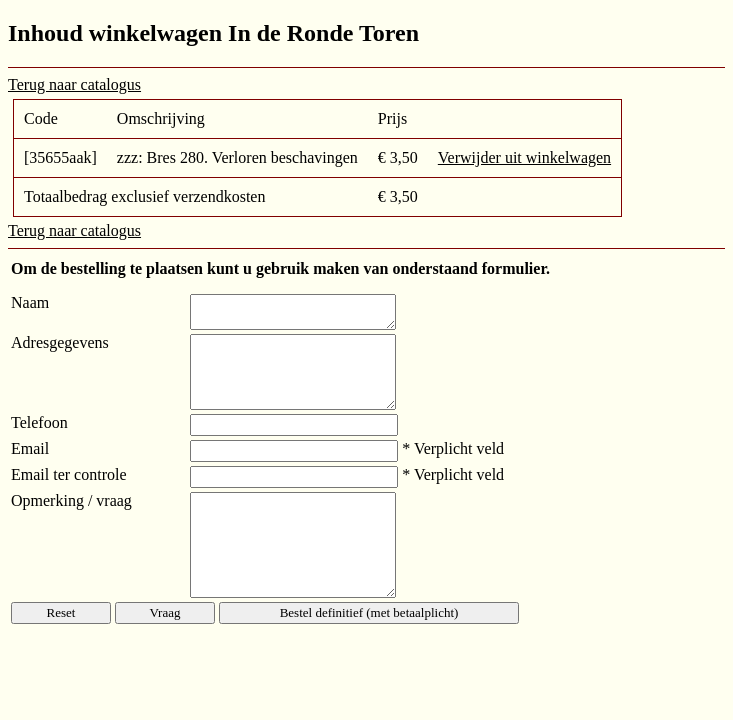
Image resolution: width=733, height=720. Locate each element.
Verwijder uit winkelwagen (524, 157)
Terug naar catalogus (74, 84)
